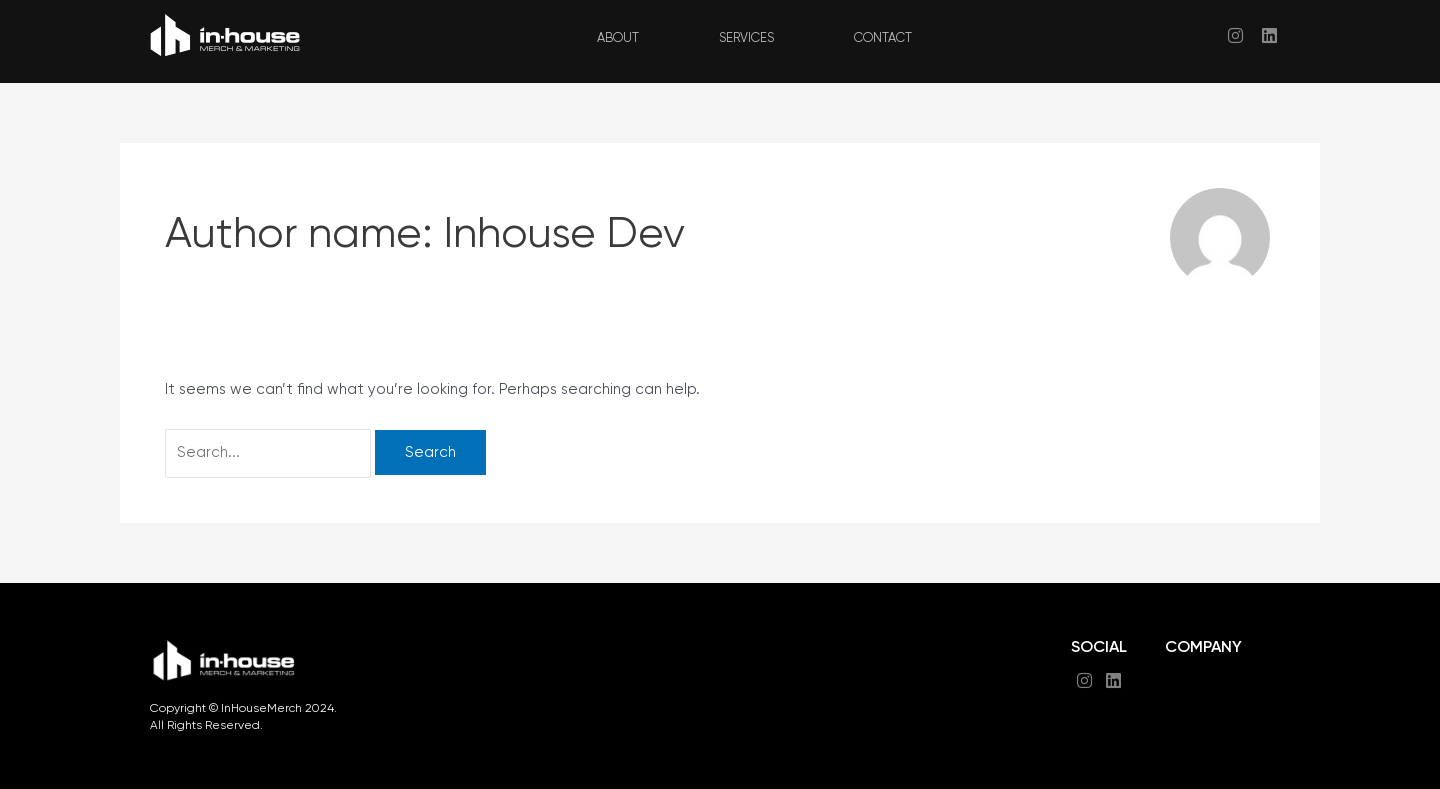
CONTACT (883, 38)
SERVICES (746, 38)
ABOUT (618, 38)
